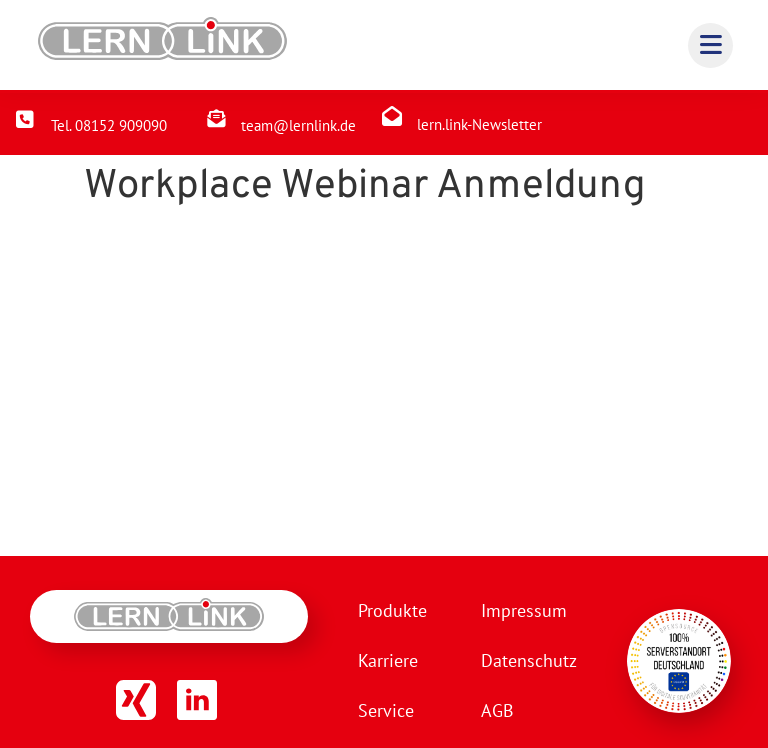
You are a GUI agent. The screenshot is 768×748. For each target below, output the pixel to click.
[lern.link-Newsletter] (392, 116)
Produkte (392, 610)
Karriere (388, 660)
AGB (497, 710)
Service (386, 710)
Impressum (524, 610)
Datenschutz (529, 660)
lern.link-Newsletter (479, 124)
